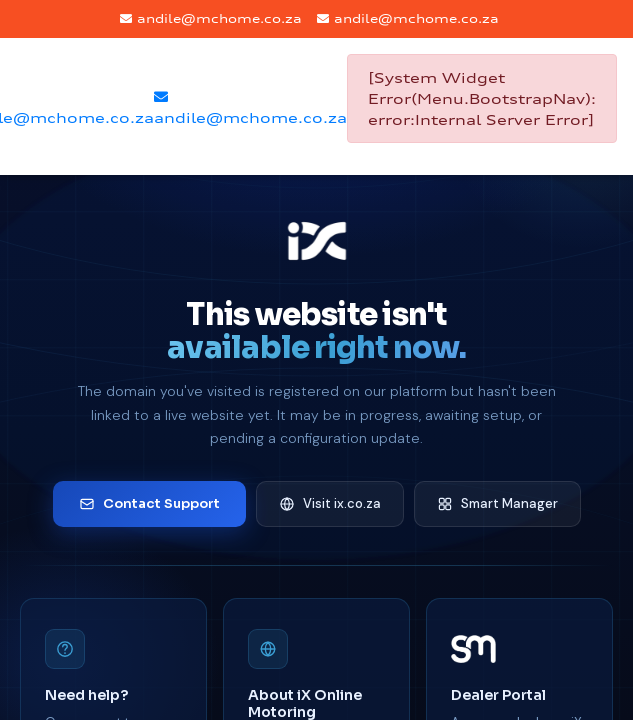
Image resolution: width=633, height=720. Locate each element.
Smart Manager (497, 503)
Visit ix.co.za (330, 503)
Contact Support (149, 503)
